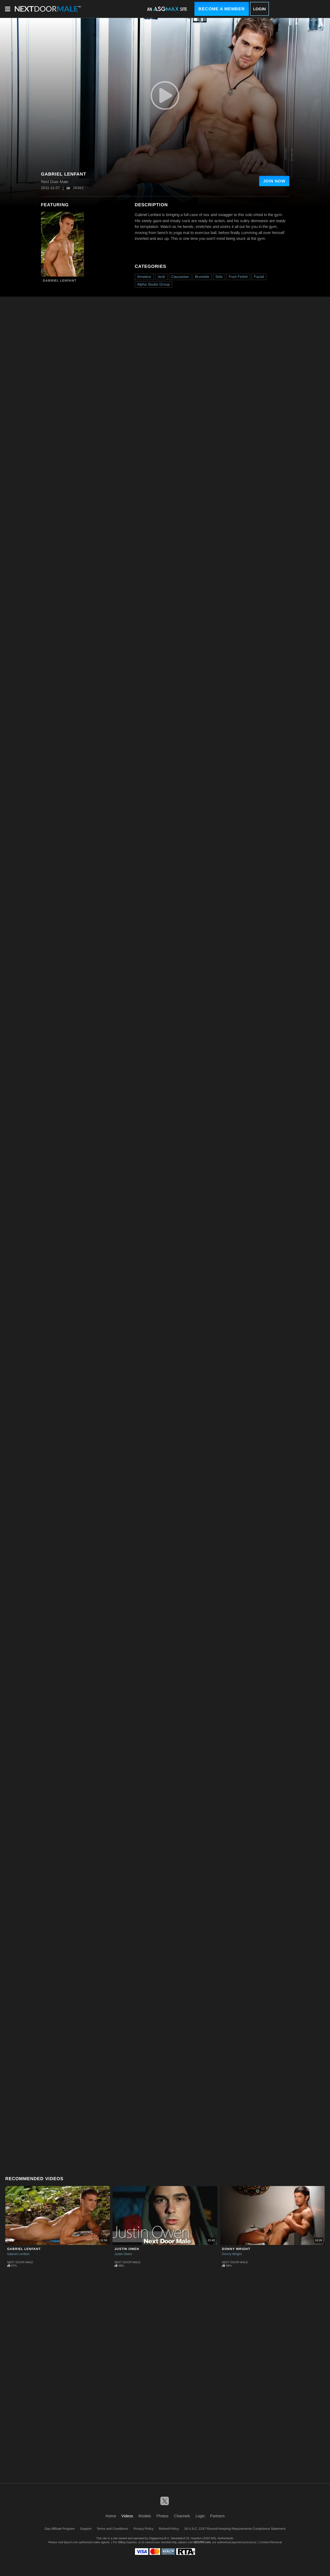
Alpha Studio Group (153, 284)
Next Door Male (20, 2262)
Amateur (144, 276)
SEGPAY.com (202, 2542)
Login (259, 9)
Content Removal (270, 2542)
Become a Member (221, 9)
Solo (219, 276)
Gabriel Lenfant (59, 280)
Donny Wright (236, 2249)
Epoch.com (71, 2542)
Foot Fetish (238, 276)
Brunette (202, 276)
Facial (259, 276)
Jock (161, 276)
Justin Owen (126, 2249)
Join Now (274, 181)
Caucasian (180, 276)
